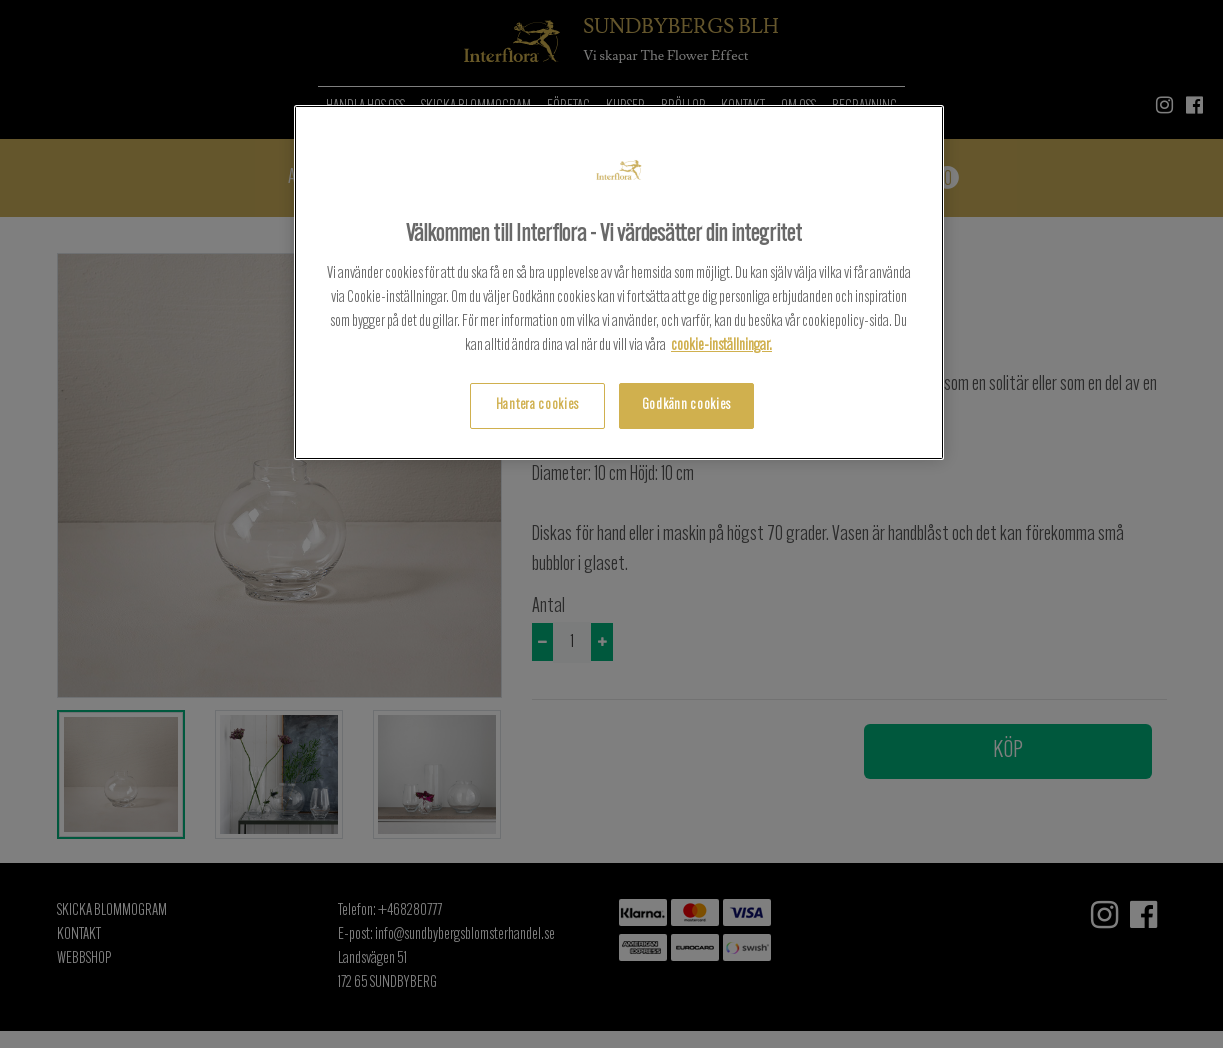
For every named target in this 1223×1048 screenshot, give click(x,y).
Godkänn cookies (686, 405)
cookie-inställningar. (721, 346)
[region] (619, 282)
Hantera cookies (537, 405)
